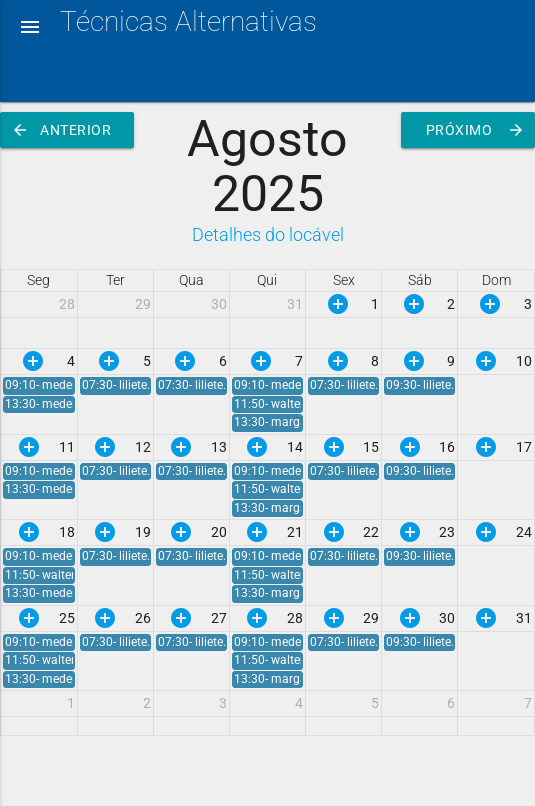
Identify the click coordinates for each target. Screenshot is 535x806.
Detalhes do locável (268, 235)
